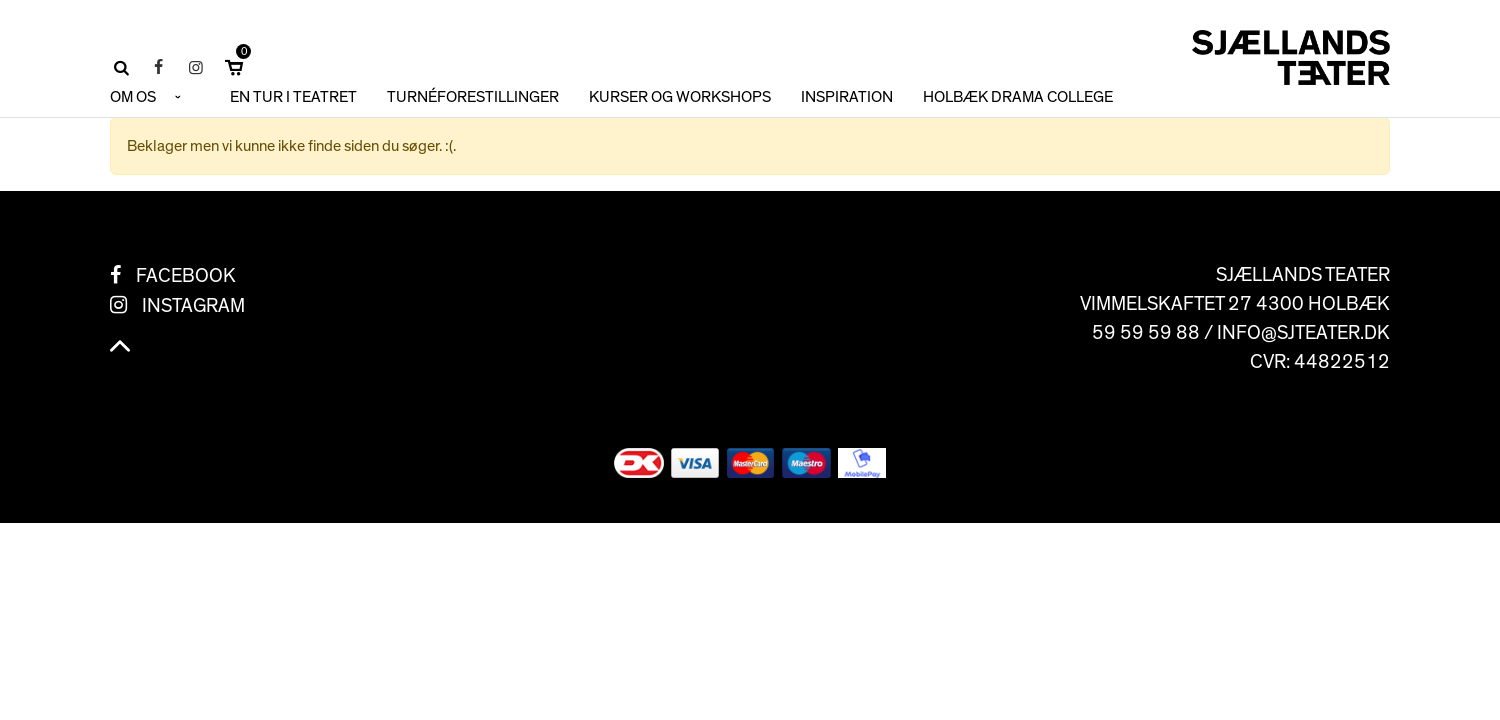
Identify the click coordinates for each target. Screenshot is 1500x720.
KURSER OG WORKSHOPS (680, 97)
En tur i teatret (293, 97)
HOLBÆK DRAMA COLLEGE (1018, 97)
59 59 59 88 (1146, 333)
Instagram (193, 306)
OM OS (133, 97)
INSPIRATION (847, 97)
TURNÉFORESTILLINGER (473, 97)
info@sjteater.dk (1303, 333)
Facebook (186, 276)
